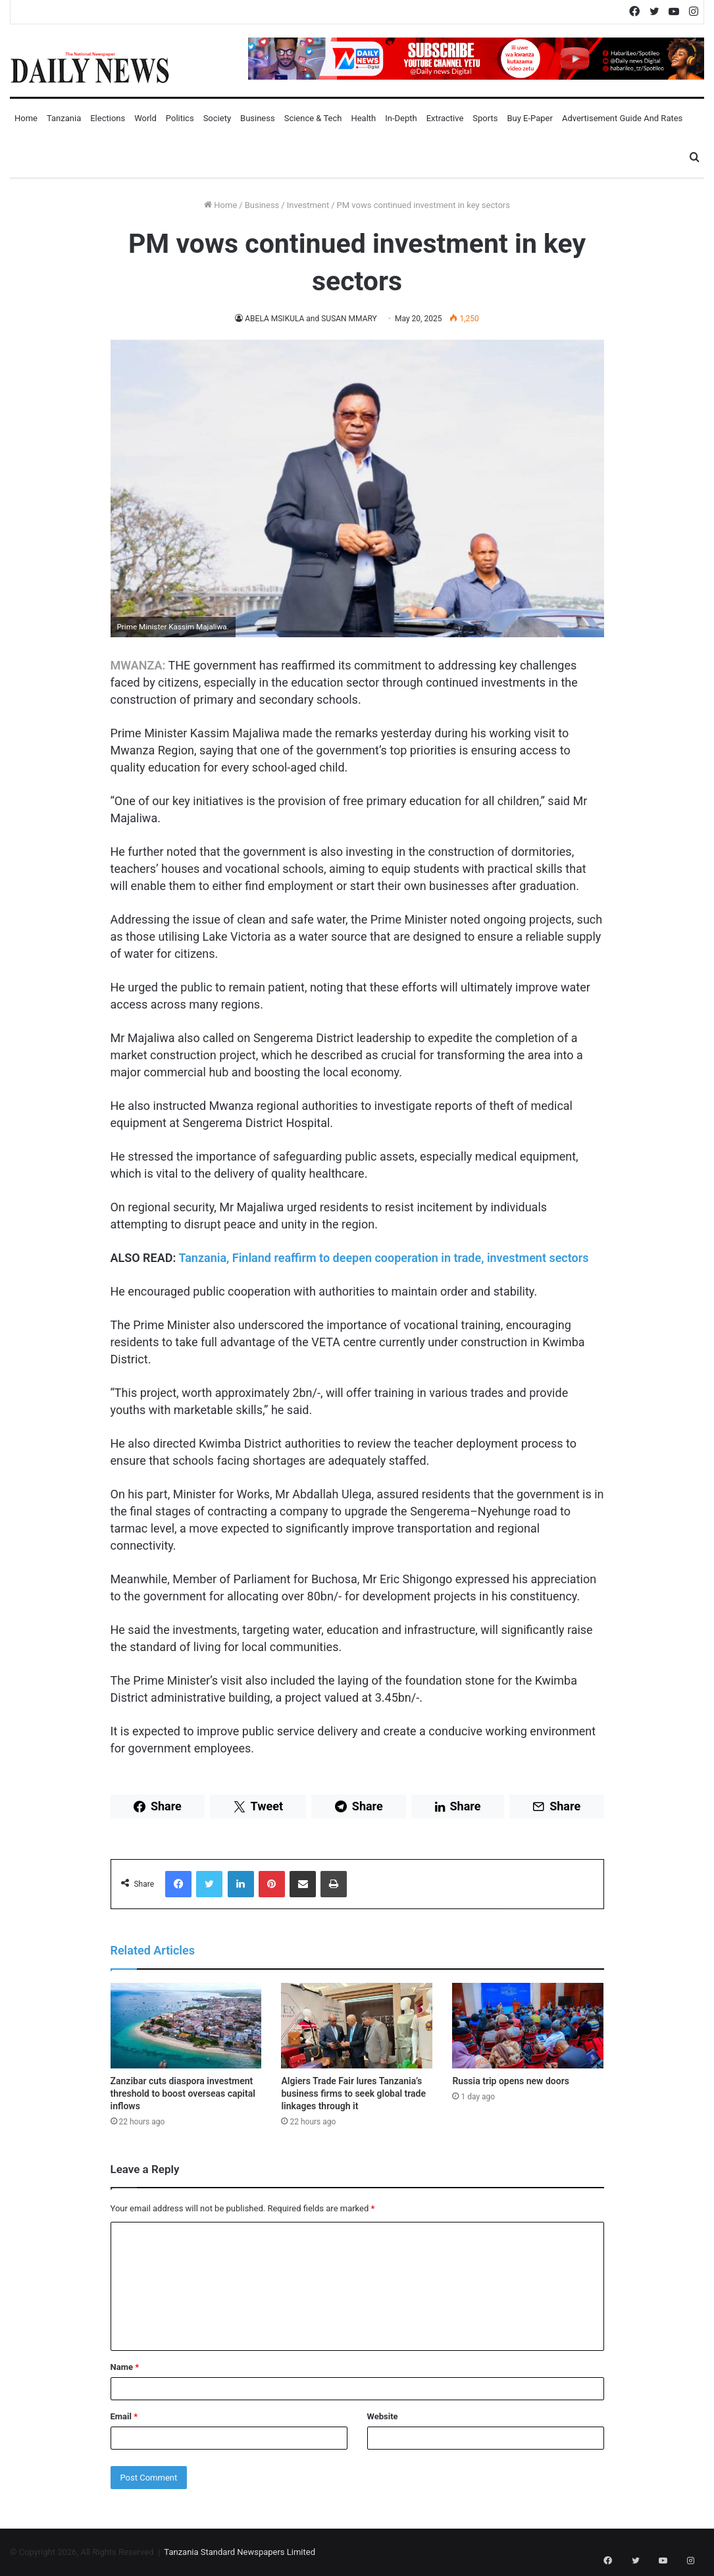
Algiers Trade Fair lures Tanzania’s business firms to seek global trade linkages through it (353, 2093)
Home (26, 118)
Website (382, 2416)
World (145, 118)
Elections (107, 118)
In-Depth (401, 118)
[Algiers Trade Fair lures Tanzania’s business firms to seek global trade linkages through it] (356, 2025)
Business (257, 118)
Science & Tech (313, 118)
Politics (180, 118)
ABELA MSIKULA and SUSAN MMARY (311, 318)
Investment (308, 205)
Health (363, 118)
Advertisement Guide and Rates (622, 118)
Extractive (445, 118)
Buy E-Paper (529, 118)
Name (125, 2367)
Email (124, 2416)
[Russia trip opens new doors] (527, 2025)
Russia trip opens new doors (510, 2081)
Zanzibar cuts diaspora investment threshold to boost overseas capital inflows (183, 2093)
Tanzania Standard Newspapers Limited (239, 2552)
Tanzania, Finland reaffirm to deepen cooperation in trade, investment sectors (383, 1258)
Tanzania (64, 118)
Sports (484, 118)
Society (217, 118)
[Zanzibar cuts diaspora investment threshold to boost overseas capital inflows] (186, 2025)
